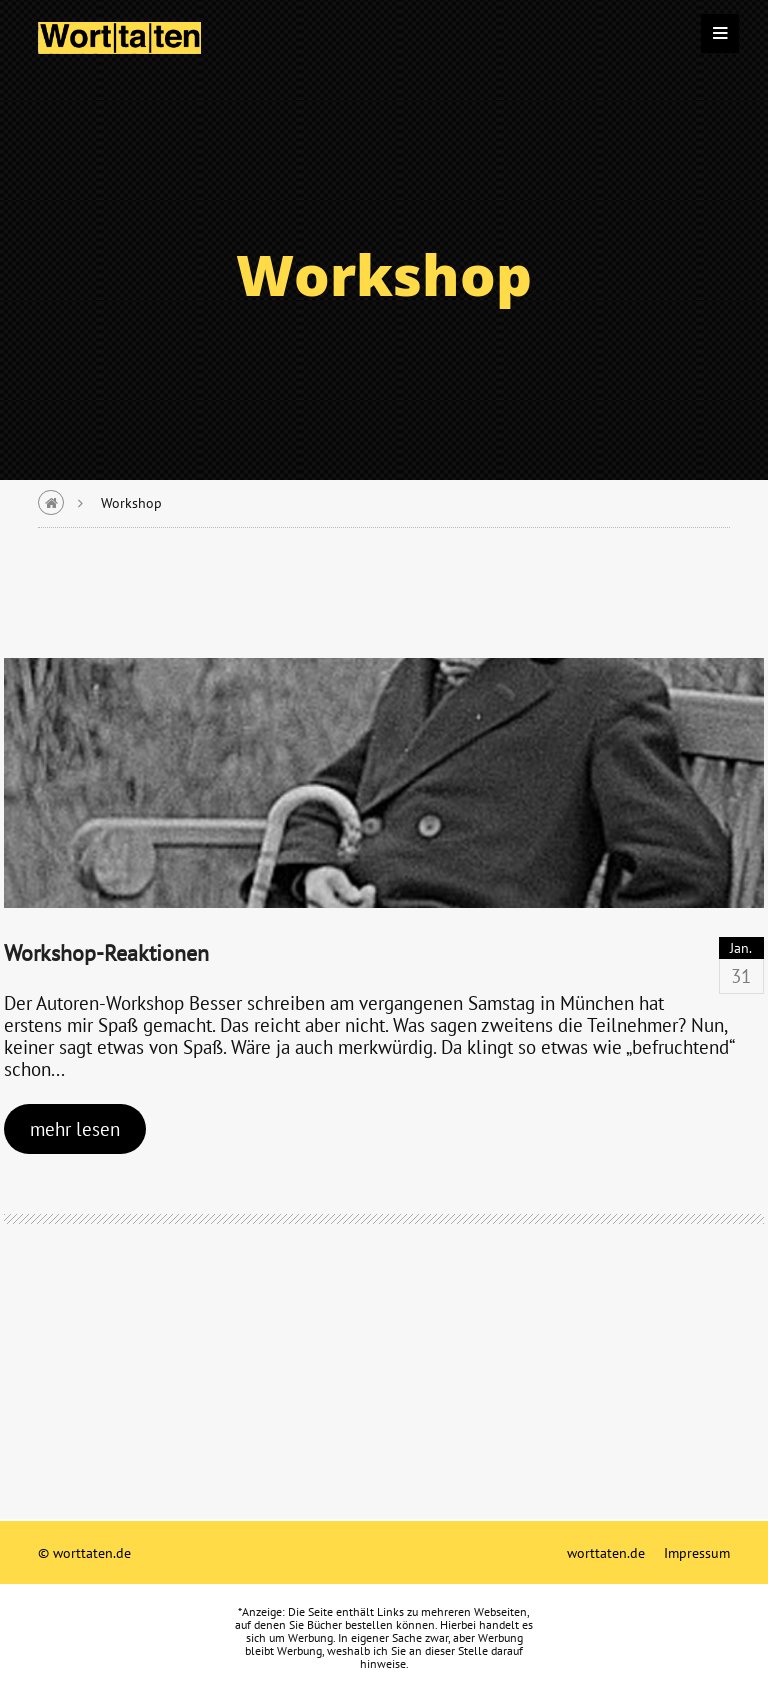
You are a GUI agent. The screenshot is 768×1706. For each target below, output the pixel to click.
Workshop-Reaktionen (106, 952)
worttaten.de (606, 1552)
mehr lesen (75, 1128)
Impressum (697, 1552)
